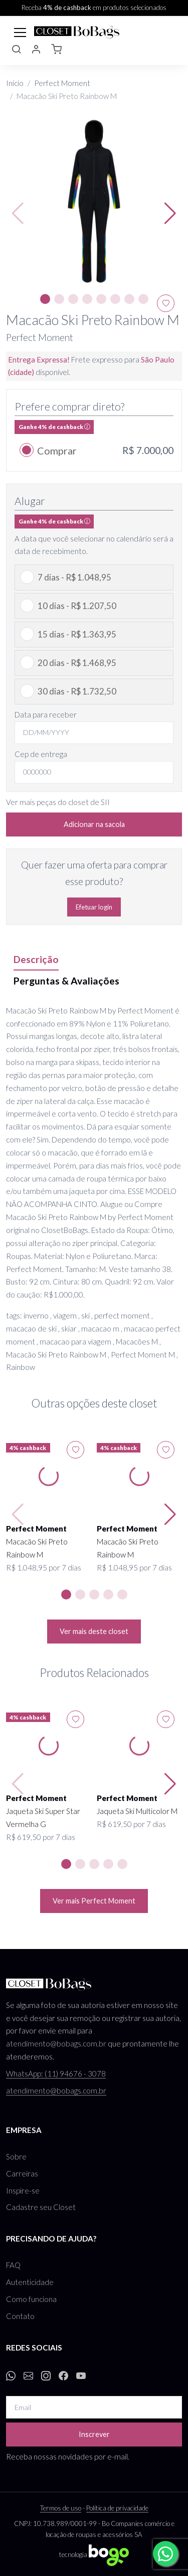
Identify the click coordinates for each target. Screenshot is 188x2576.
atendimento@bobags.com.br (56, 2043)
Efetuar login (94, 907)
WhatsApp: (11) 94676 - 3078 (56, 2073)
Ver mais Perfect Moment (94, 1900)
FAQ (13, 2265)
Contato (20, 2316)
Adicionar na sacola (94, 824)
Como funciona (31, 2299)
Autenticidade (30, 2282)
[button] (16, 51)
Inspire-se (23, 2190)
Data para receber (46, 714)
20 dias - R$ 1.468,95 (77, 663)
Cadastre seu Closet (41, 2207)
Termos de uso (60, 2508)
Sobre (16, 2156)
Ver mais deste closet (94, 1631)
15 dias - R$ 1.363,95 (77, 634)
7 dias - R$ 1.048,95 (74, 577)
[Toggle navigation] (20, 32)
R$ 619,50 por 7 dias (40, 1837)
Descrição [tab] (36, 959)
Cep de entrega (41, 754)
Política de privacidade (117, 2508)
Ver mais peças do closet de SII (58, 802)
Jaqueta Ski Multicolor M (137, 1811)
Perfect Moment (62, 83)
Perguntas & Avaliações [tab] (66, 980)
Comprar (57, 450)
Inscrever (94, 2434)
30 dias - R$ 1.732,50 (77, 691)
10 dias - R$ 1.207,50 (77, 605)
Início (15, 83)
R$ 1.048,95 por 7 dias (43, 1567)
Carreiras (22, 2173)
